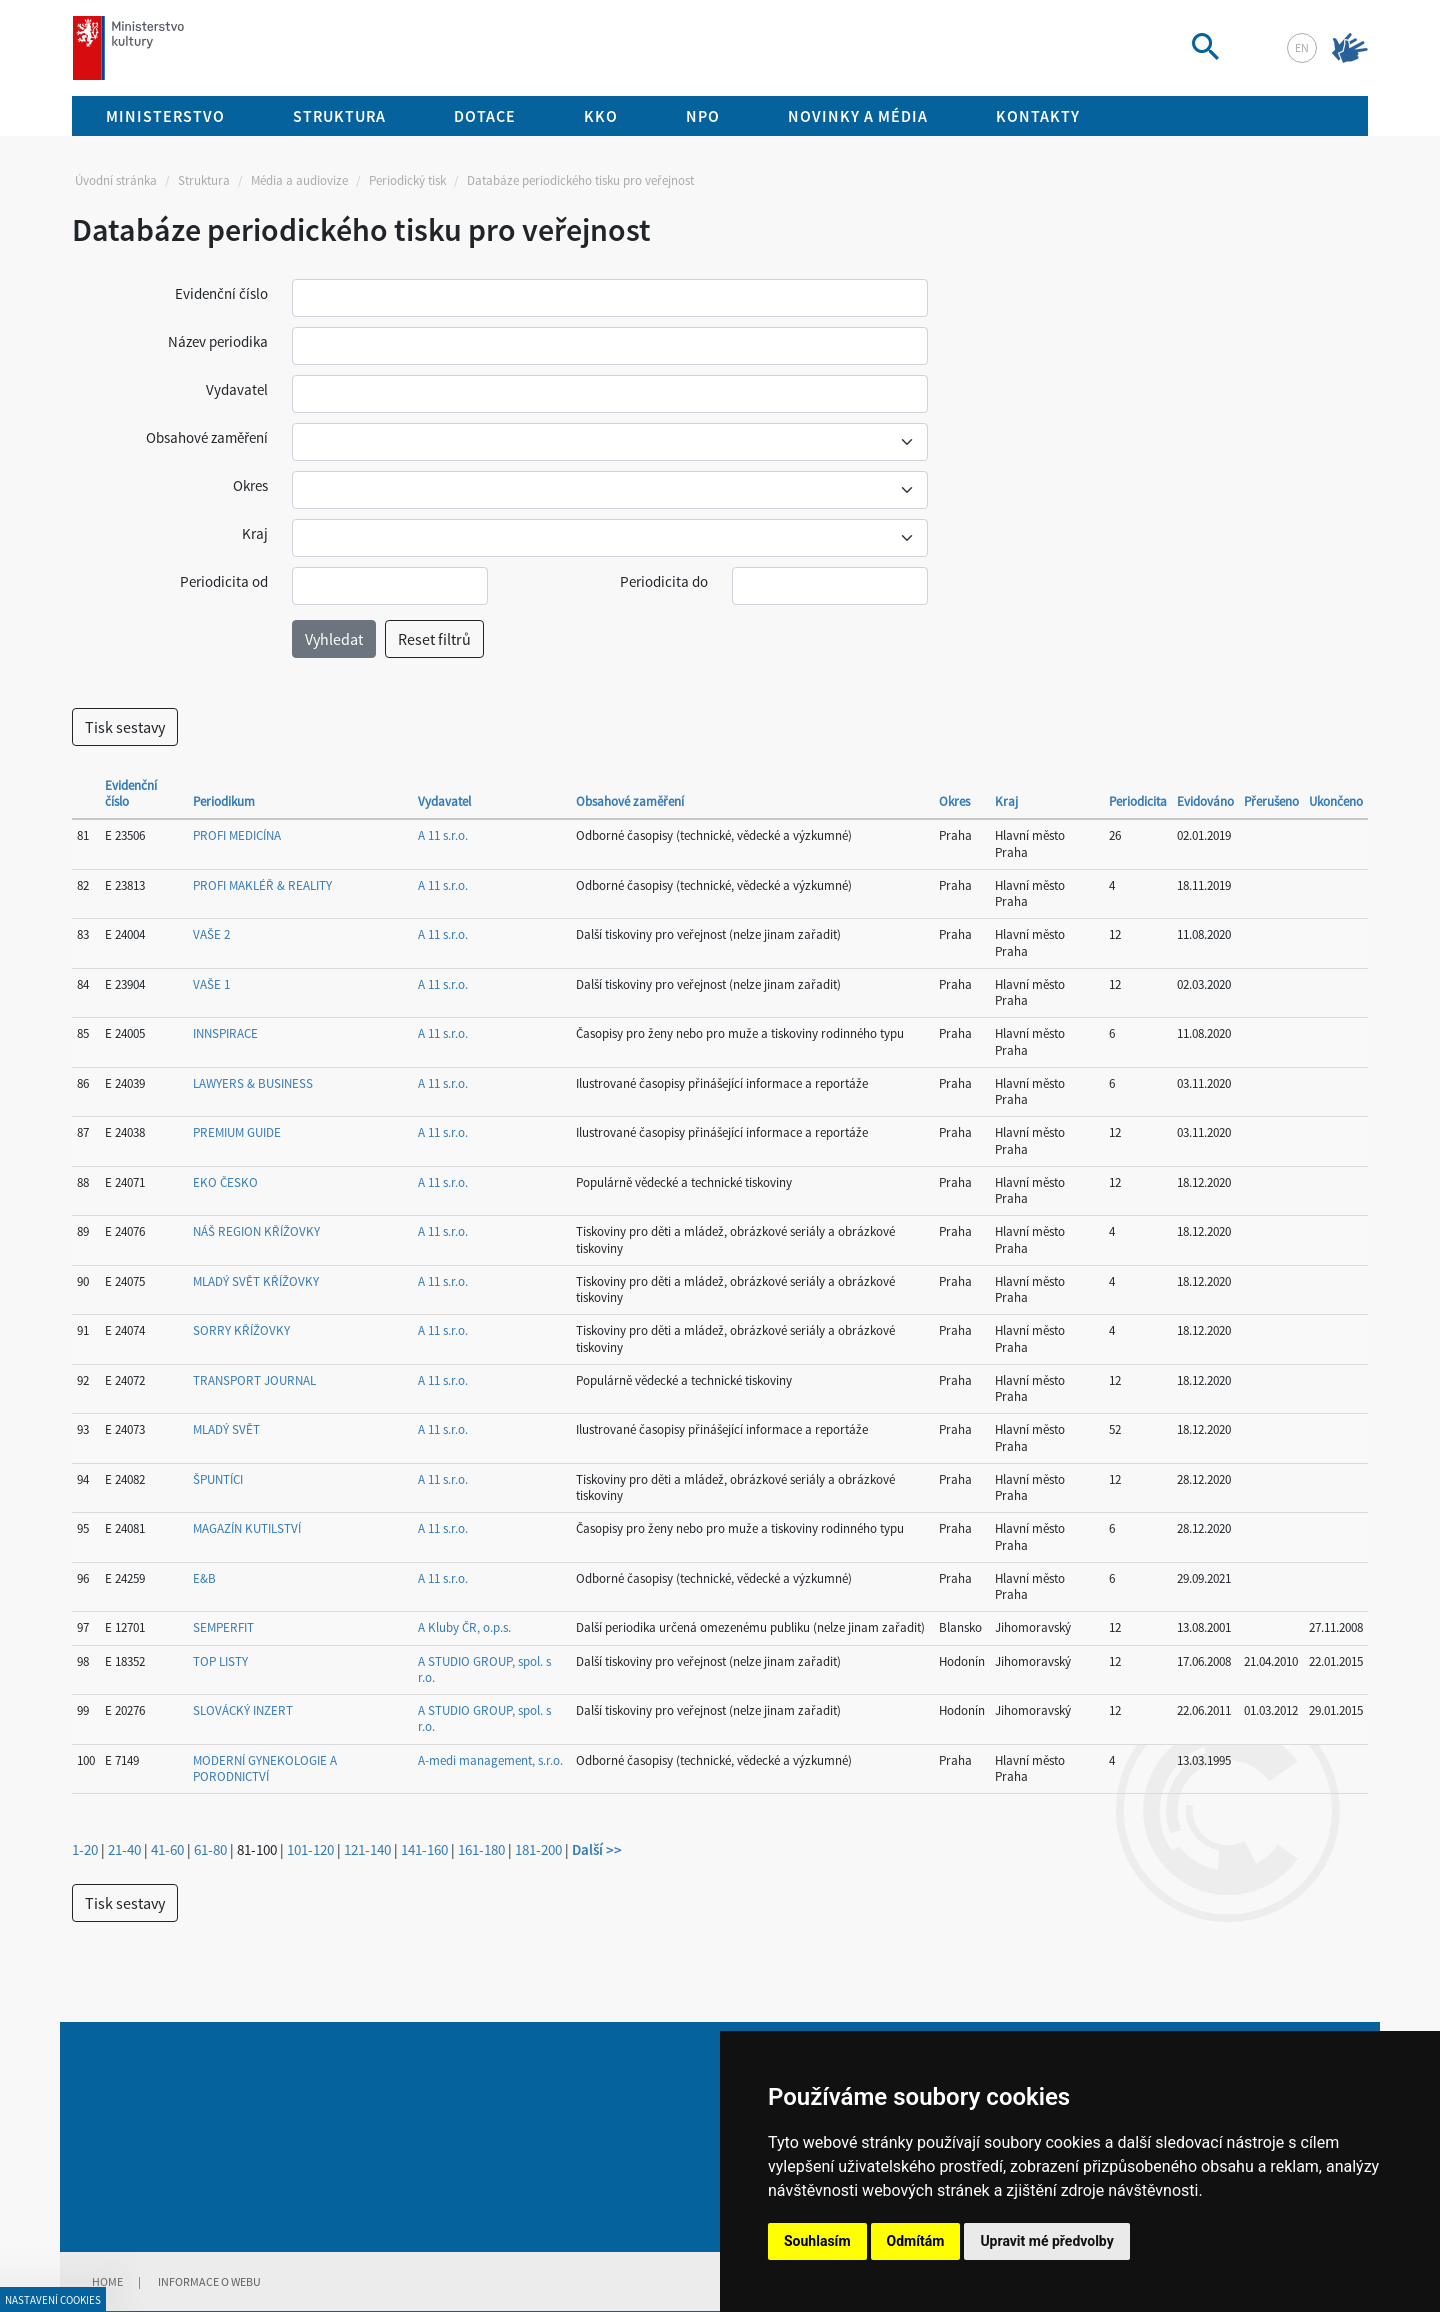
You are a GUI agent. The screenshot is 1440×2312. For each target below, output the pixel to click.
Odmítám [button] (916, 2241)
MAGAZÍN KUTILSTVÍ (247, 1528)
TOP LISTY (220, 1661)
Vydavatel (237, 389)
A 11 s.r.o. (443, 835)
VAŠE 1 (211, 984)
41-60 (167, 1849)
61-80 (210, 1849)
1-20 (85, 1849)
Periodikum (224, 801)
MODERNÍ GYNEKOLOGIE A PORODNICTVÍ (265, 1768)
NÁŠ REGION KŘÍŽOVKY (256, 1231)
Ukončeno (1336, 801)
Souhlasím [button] (817, 2241)
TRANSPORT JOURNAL (254, 1380)
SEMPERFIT (223, 1627)
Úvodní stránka (116, 180)
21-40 (124, 1849)
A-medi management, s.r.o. (490, 1760)
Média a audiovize (299, 180)
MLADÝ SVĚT (226, 1429)
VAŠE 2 (211, 934)
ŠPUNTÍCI (218, 1479)
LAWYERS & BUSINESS (253, 1083)
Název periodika (218, 341)
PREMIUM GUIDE (237, 1132)
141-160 (424, 1849)
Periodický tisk (407, 180)
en (1302, 47)
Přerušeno (1271, 801)
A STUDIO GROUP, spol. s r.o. (484, 1669)
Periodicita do (664, 581)
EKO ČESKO (225, 1182)
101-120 (310, 1849)
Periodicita (1138, 801)
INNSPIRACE (225, 1033)
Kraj (255, 533)
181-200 (538, 1849)
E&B (204, 1578)
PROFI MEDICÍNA (237, 835)
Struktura (204, 180)
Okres (250, 485)
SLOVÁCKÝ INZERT (243, 1710)
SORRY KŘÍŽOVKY (241, 1330)
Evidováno (1205, 801)
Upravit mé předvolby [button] (1046, 2241)
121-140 (367, 1849)
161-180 (481, 1849)
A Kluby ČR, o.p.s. (464, 1627)
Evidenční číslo (221, 293)
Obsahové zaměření (207, 437)
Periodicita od (224, 581)
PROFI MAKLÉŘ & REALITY (262, 885)
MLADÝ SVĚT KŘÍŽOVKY (256, 1281)
